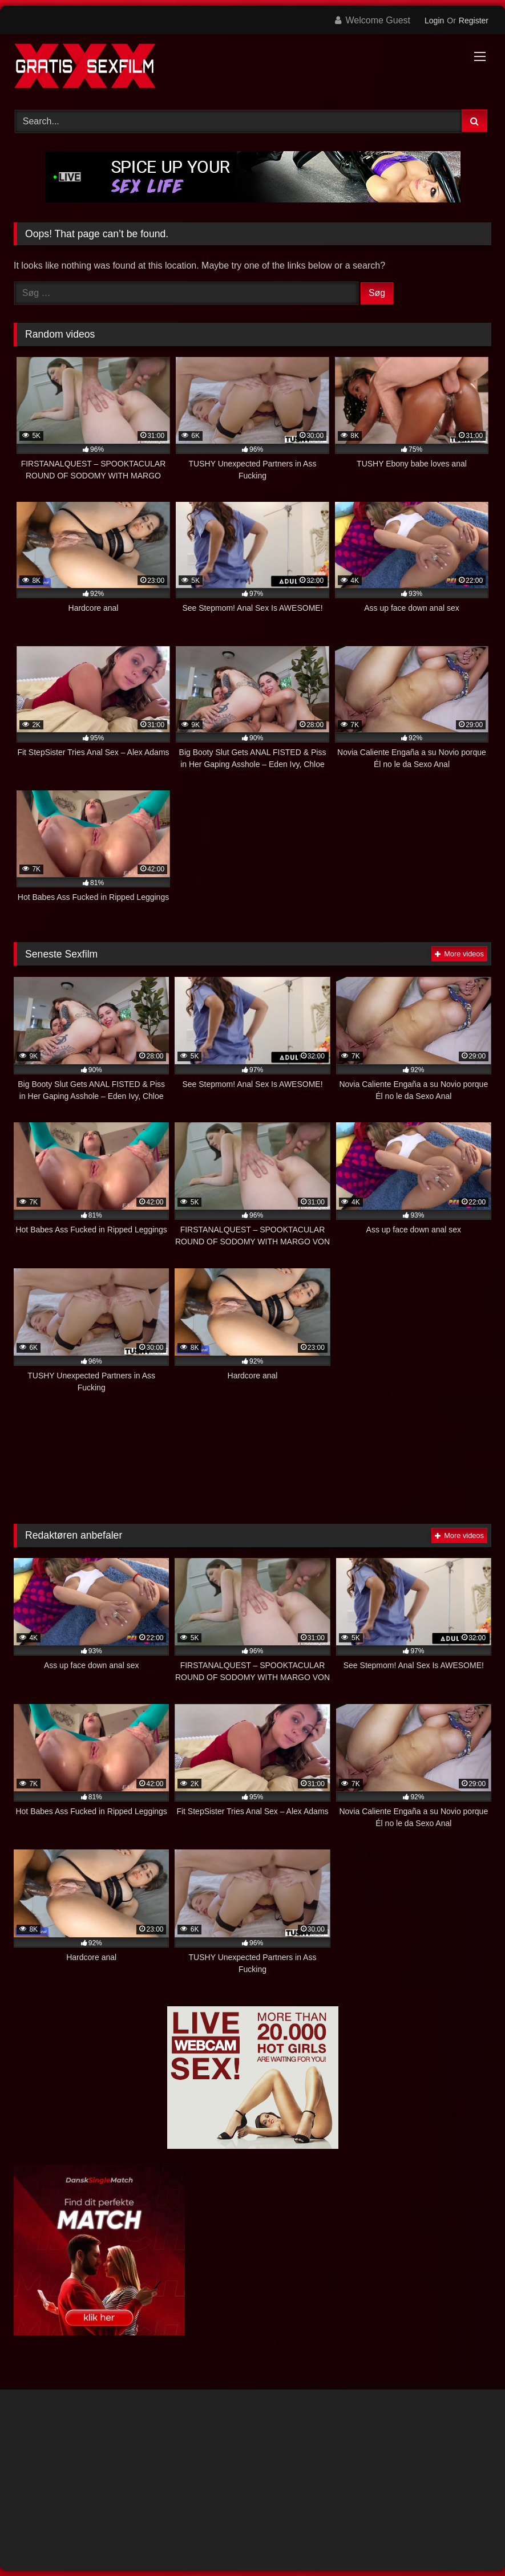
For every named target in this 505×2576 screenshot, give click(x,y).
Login (434, 20)
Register (473, 20)
